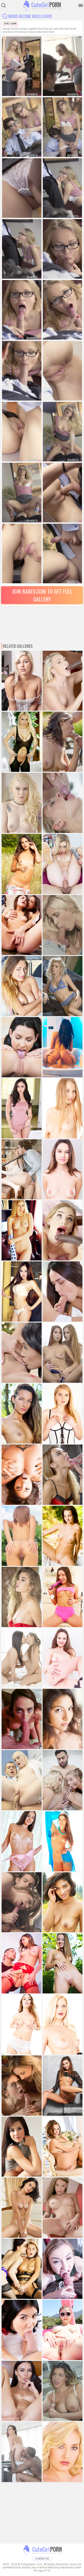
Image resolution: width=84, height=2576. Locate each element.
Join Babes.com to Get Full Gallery (42, 595)
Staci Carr (10, 23)
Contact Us (42, 2559)
